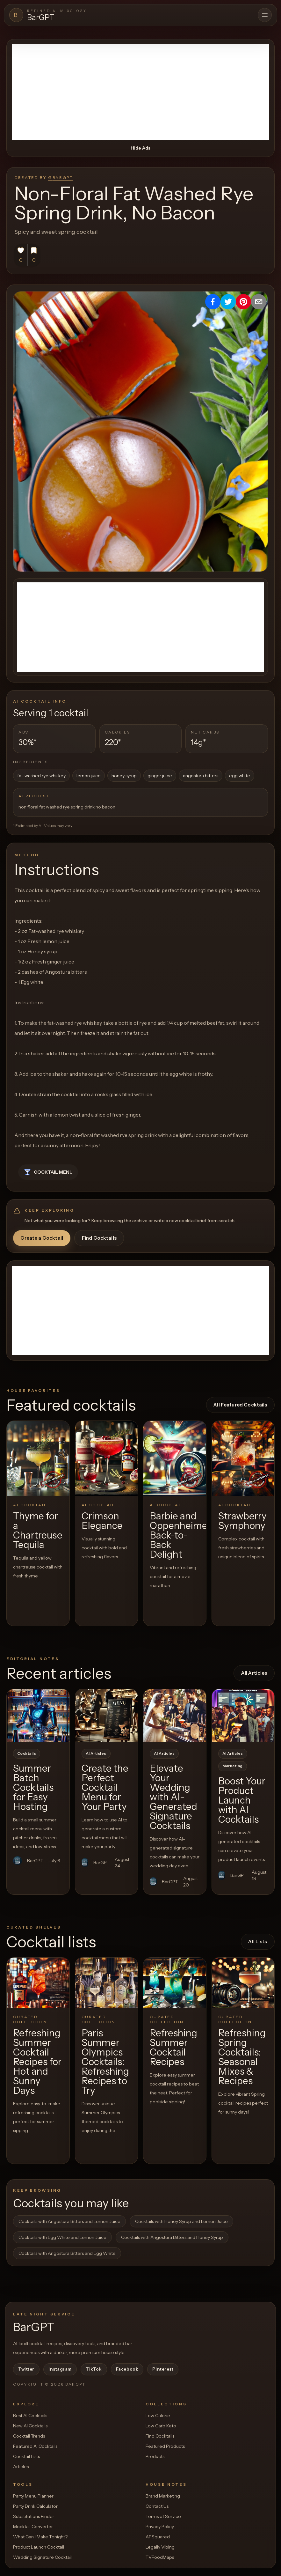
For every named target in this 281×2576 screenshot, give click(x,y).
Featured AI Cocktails (35, 2446)
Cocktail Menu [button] (48, 1172)
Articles (21, 2466)
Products (155, 2456)
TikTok (94, 2369)
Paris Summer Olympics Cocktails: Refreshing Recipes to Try (105, 2061)
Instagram (60, 2369)
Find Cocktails (99, 1238)
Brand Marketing (163, 2496)
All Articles (254, 1673)
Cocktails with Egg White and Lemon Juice (62, 2237)
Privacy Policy (160, 2526)
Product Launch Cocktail (38, 2547)
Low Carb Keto (161, 2426)
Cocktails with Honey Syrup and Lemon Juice (181, 2221)
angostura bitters (200, 776)
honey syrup (124, 776)
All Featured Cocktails (240, 1405)
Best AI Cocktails (30, 2415)
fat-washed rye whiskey (41, 776)
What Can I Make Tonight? (40, 2537)
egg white (239, 776)
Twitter (26, 2369)
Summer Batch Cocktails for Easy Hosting (33, 1787)
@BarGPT (60, 177)
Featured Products (165, 2446)
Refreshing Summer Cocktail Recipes (173, 2047)
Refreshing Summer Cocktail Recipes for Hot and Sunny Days (37, 2061)
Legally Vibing (160, 2547)
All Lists (257, 1941)
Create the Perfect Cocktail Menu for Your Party (105, 1787)
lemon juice (88, 776)
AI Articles (96, 1753)
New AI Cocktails (30, 2426)
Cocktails (26, 1753)
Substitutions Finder (33, 2516)
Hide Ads (140, 148)
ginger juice (160, 776)
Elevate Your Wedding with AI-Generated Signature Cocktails (173, 1797)
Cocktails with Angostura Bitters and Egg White (67, 2253)
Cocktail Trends (29, 2436)
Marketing (232, 1766)
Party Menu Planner (33, 2496)
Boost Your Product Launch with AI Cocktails (241, 1800)
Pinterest (162, 2369)
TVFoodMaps (160, 2557)
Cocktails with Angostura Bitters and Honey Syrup (172, 2237)
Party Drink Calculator (35, 2506)
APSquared (158, 2537)
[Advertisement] (140, 92)
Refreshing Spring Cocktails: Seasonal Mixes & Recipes (242, 2057)
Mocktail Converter (33, 2526)
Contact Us (157, 2506)
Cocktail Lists (26, 2456)
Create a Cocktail (41, 1238)
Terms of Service (163, 2516)
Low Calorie (158, 2415)
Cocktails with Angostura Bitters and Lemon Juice (69, 2221)
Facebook (127, 2369)
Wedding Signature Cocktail (42, 2557)
